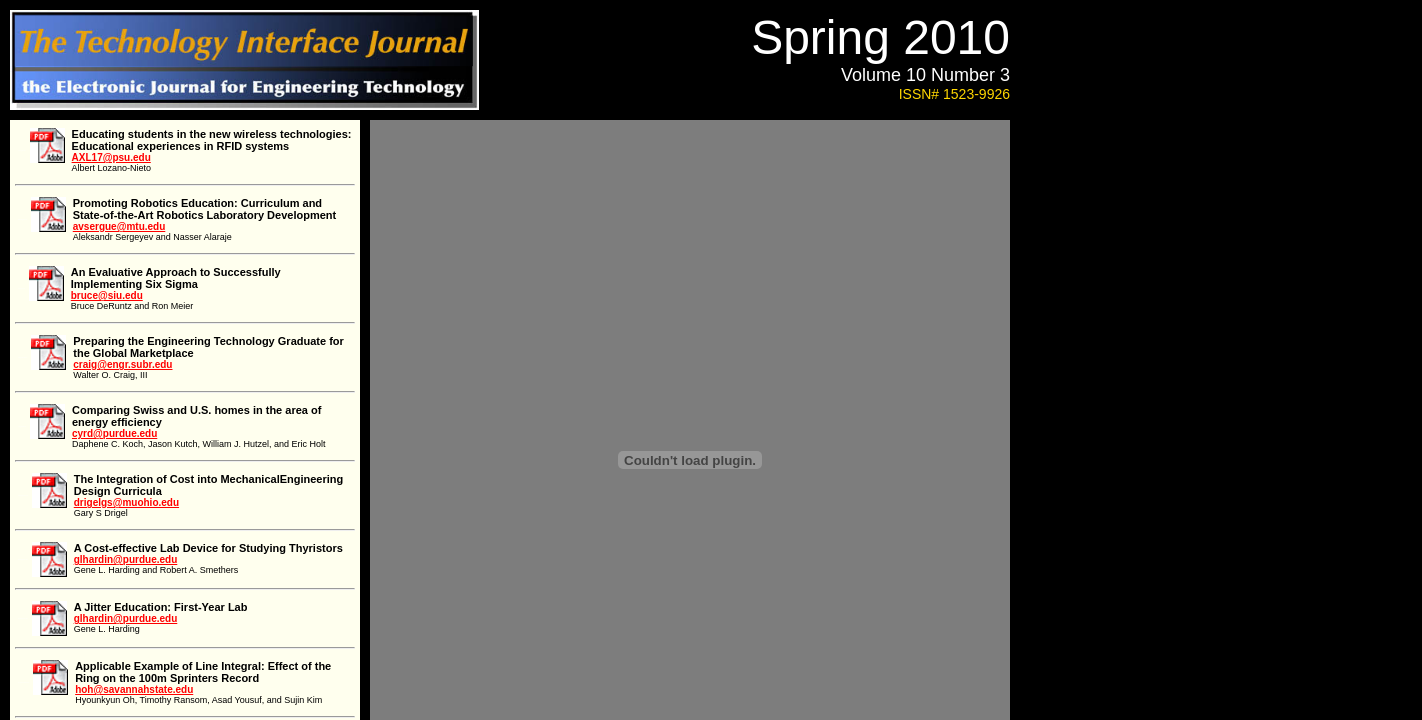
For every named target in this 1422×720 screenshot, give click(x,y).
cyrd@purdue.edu (114, 433)
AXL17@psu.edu (111, 157)
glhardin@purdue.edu (126, 559)
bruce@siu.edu (107, 295)
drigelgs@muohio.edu (126, 502)
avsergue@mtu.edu (119, 226)
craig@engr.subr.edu (122, 364)
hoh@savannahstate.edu (134, 689)
